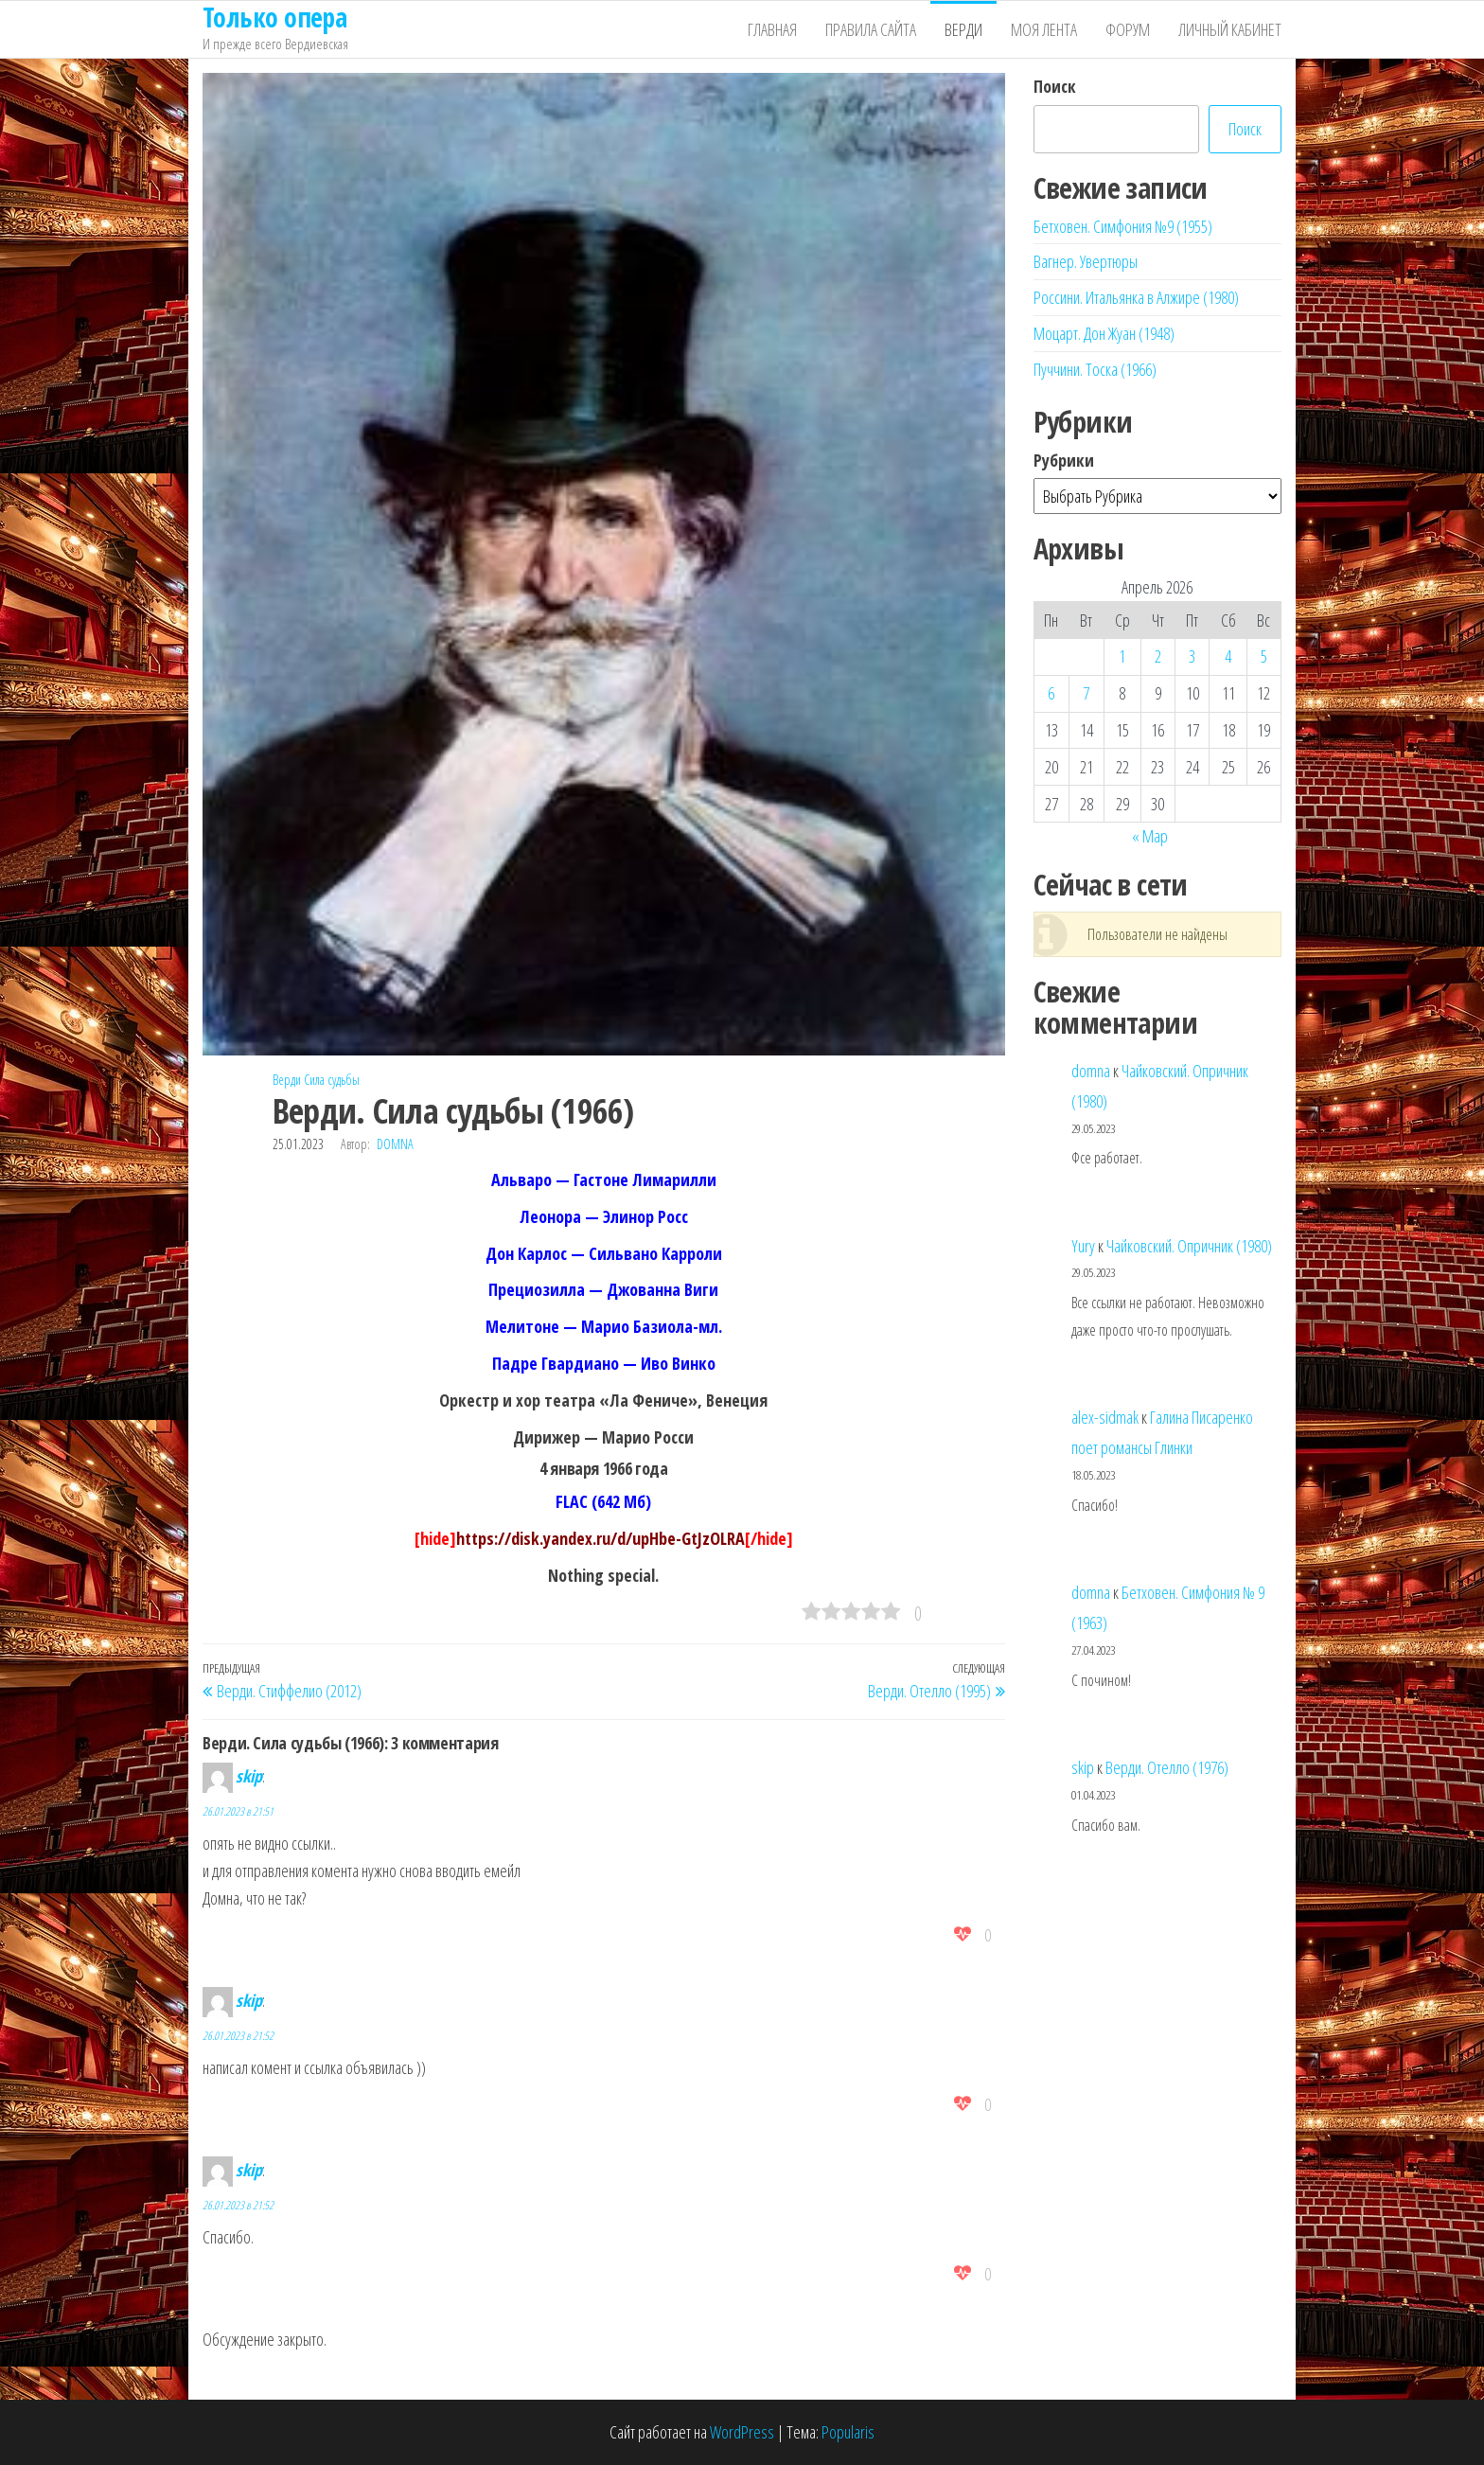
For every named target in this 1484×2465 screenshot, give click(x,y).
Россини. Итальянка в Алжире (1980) (1136, 297)
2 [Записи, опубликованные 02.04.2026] (1158, 656)
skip (249, 1776)
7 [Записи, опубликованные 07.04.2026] (1086, 693)
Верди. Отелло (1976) (1166, 1767)
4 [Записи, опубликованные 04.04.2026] (1228, 656)
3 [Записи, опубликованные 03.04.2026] (1192, 656)
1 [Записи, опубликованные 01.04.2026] (1122, 656)
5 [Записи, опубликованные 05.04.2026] (1264, 656)
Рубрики (1064, 460)
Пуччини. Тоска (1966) (1095, 369)
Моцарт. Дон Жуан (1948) (1104, 333)
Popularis (848, 2432)
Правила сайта (870, 29)
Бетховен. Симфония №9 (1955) (1123, 226)
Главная (772, 29)
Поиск (1055, 86)
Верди (963, 29)
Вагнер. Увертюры (1086, 261)
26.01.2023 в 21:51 (238, 1811)
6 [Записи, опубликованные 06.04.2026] (1051, 693)
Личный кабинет (1229, 29)
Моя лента (1044, 29)
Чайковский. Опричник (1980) (1189, 1245)
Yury (1083, 1245)
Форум (1127, 29)
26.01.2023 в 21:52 (238, 2036)
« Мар (1150, 836)
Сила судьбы (332, 1080)
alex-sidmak (1105, 1417)
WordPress (742, 2432)
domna (395, 1144)
